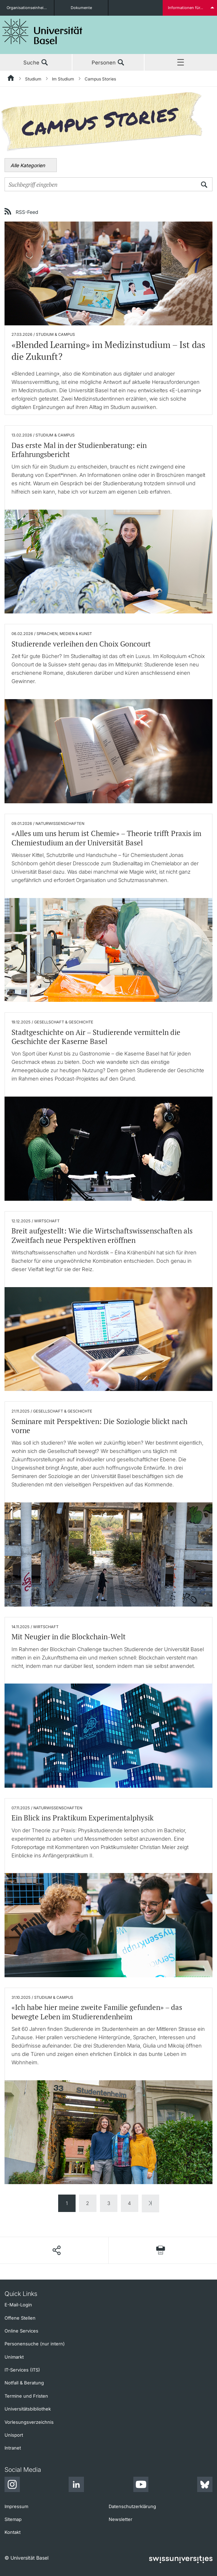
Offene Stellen (20, 2318)
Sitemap (13, 2519)
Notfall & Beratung (24, 2382)
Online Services (21, 2331)
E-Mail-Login (18, 2304)
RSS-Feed (27, 212)
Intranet (13, 2448)
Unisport (14, 2435)
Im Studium (63, 79)
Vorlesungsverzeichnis (29, 2422)
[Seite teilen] (56, 2250)
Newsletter (120, 2519)
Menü (181, 62)
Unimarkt (14, 2357)
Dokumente (81, 7)
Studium (33, 79)
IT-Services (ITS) (22, 2370)
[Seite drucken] (160, 2250)
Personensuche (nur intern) (35, 2343)
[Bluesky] (204, 2485)
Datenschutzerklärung (132, 2506)
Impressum (16, 2506)
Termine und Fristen (26, 2396)
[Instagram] (12, 2485)
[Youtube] (140, 2485)
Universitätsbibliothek (28, 2409)
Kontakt (13, 2532)
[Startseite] (11, 79)
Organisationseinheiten (28, 7)
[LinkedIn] (76, 2485)
